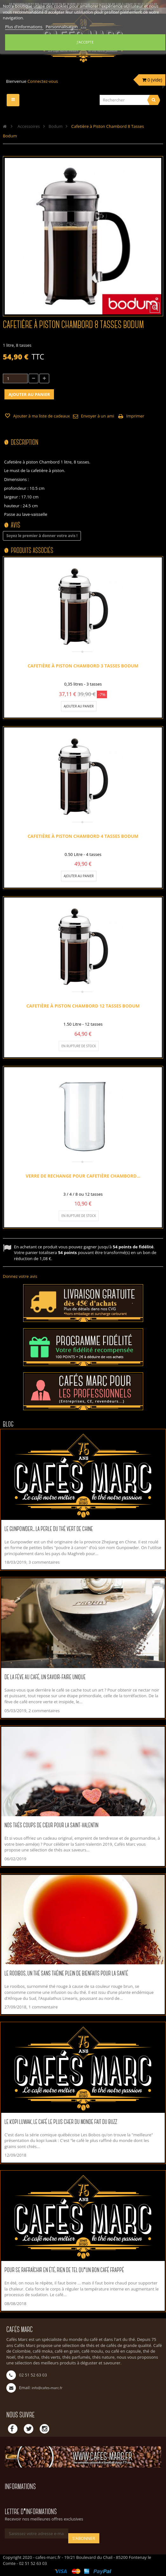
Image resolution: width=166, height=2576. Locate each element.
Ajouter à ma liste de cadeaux (41, 416)
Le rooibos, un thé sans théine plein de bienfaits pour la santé (66, 1973)
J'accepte (85, 42)
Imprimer (135, 416)
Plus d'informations (24, 27)
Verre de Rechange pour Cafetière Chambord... (83, 1176)
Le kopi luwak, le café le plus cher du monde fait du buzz (60, 2122)
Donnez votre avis (20, 1276)
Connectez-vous (42, 81)
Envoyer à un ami (97, 416)
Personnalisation (62, 27)
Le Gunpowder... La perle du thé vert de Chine (48, 1529)
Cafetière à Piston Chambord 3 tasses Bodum (83, 666)
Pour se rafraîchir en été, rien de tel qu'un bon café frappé (64, 2270)
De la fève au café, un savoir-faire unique (45, 1677)
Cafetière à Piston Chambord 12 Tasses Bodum (83, 1006)
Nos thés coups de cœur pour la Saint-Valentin (51, 1825)
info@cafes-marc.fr (47, 2387)
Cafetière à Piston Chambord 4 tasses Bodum (83, 836)
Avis (15, 525)
